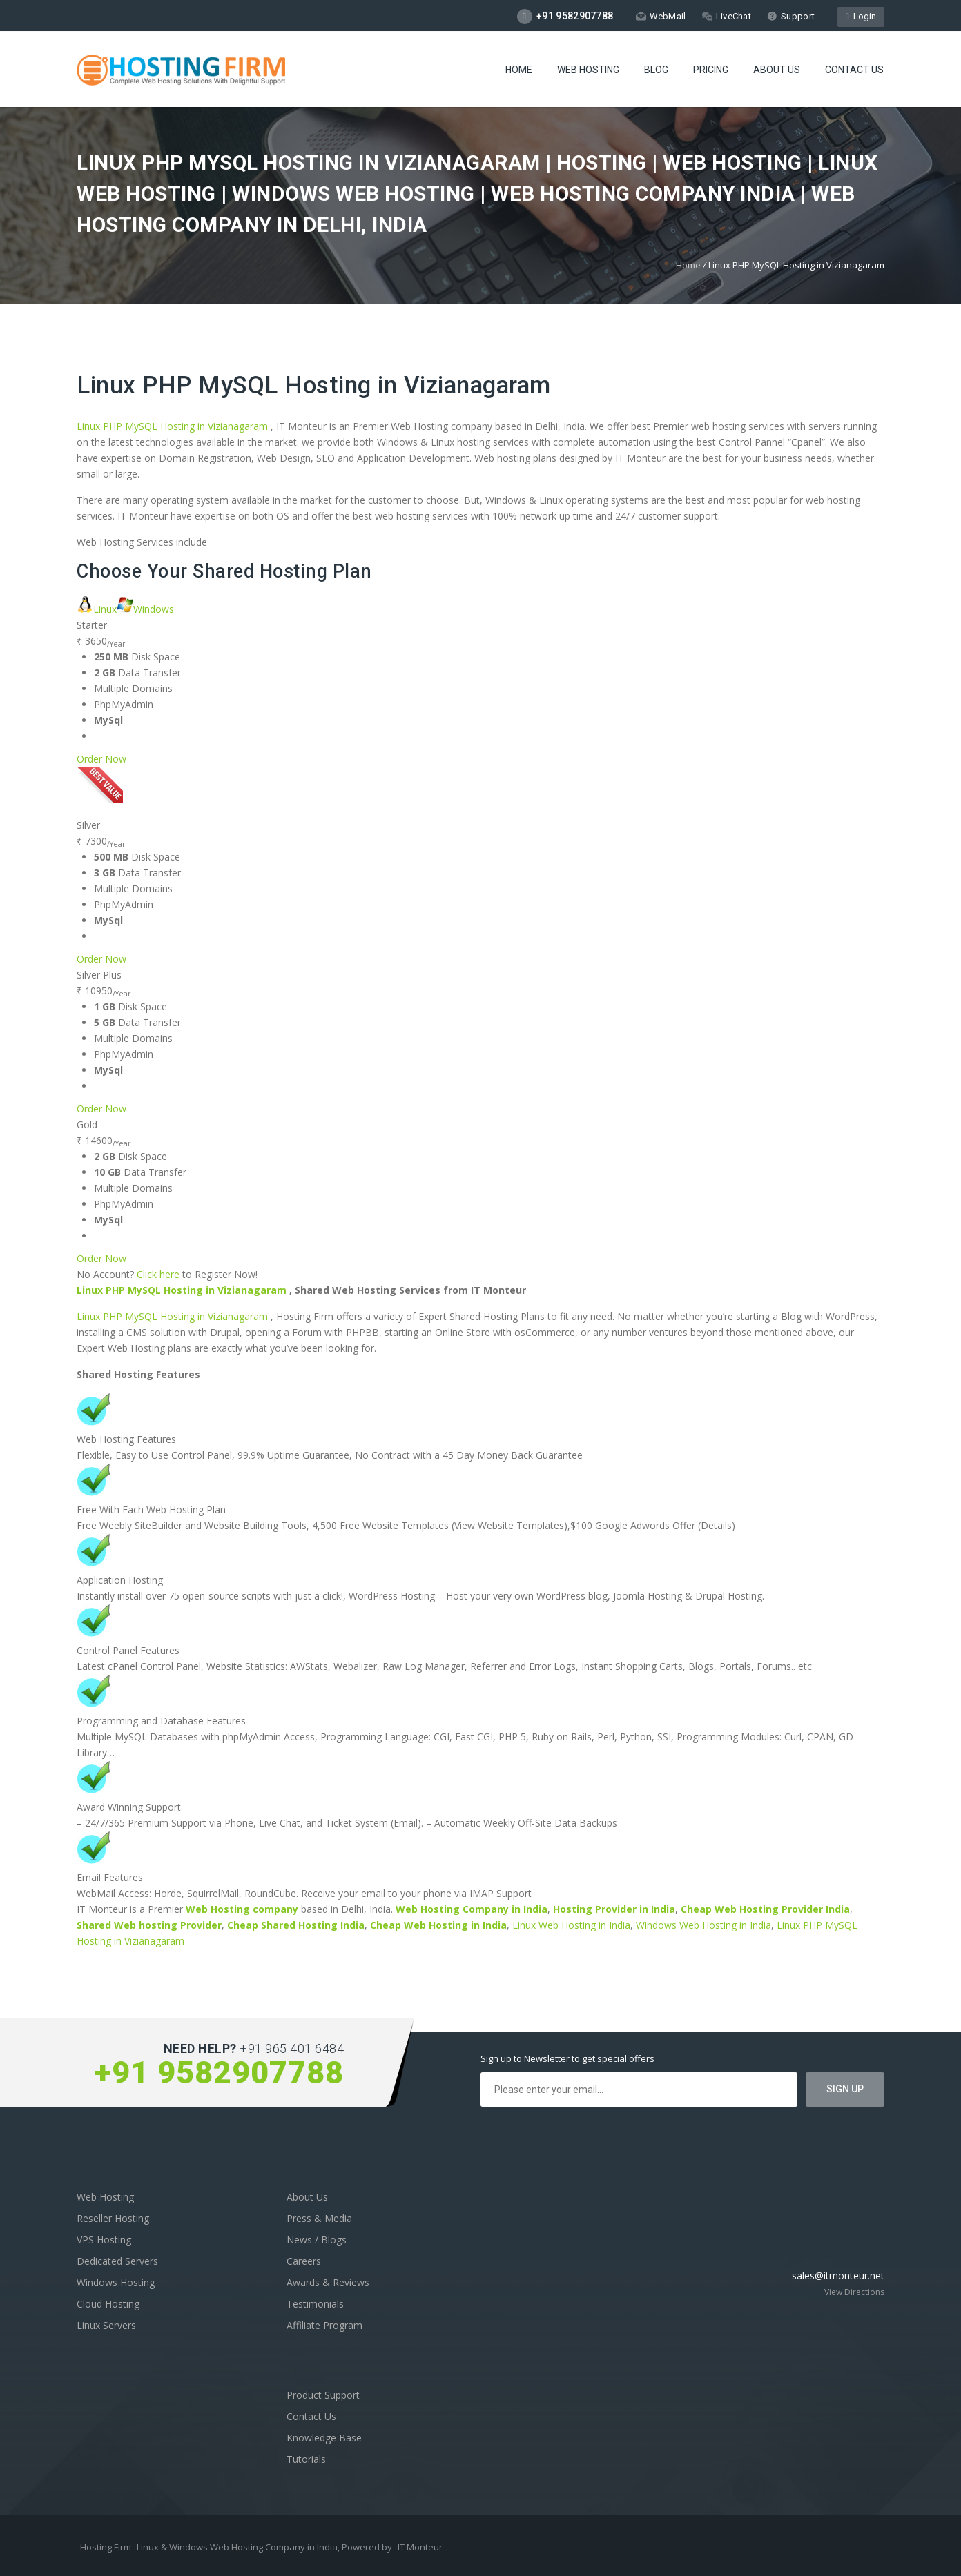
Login (861, 16)
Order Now (101, 758)
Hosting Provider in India (614, 1909)
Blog (656, 69)
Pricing (710, 69)
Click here (158, 1274)
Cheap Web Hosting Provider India (765, 1909)
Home (518, 69)
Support (791, 16)
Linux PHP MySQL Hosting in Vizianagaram (314, 385)
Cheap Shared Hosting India (296, 1924)
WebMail (661, 16)
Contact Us (854, 69)
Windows (145, 609)
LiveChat (726, 16)
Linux (97, 609)
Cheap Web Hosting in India (438, 1924)
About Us (776, 69)
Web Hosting (588, 69)
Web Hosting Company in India (471, 1909)
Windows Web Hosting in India (703, 1924)
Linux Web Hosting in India (571, 1924)
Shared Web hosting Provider (149, 1924)
